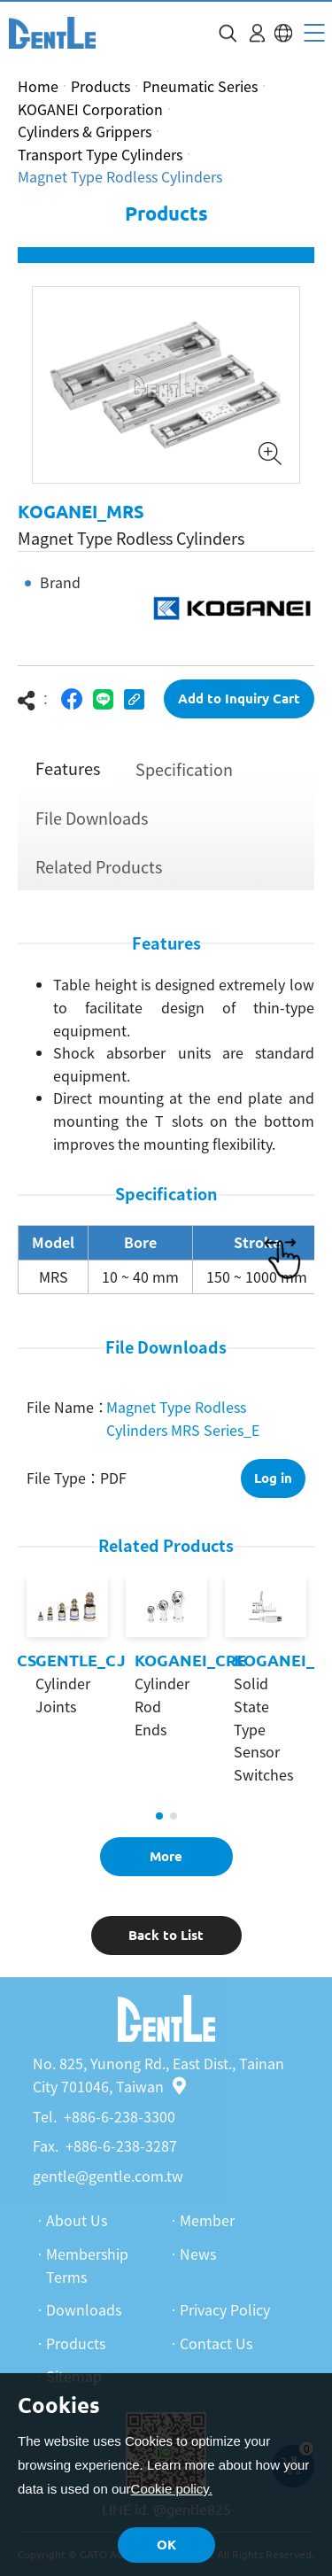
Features (67, 768)
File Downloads (91, 818)
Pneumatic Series (200, 86)
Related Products (98, 867)
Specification (184, 769)
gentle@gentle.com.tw (108, 2175)
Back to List (166, 1935)
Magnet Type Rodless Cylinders (120, 176)
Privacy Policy (225, 2309)
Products (100, 86)
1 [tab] (159, 1815)
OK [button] (166, 2544)
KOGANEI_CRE (190, 1660)
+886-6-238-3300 (119, 2116)
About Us (76, 2220)
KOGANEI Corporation (90, 109)
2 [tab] (173, 1815)
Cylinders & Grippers (84, 131)
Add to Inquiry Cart (239, 698)
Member (207, 2220)
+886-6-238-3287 (121, 2145)
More (166, 1856)
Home (38, 86)
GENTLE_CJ (80, 1660)
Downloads (83, 2309)
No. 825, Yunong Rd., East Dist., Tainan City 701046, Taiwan (158, 2074)
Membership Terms (87, 2265)
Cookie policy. (171, 2488)
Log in (273, 1478)
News (198, 2253)
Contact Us (216, 2343)
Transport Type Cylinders (100, 154)
